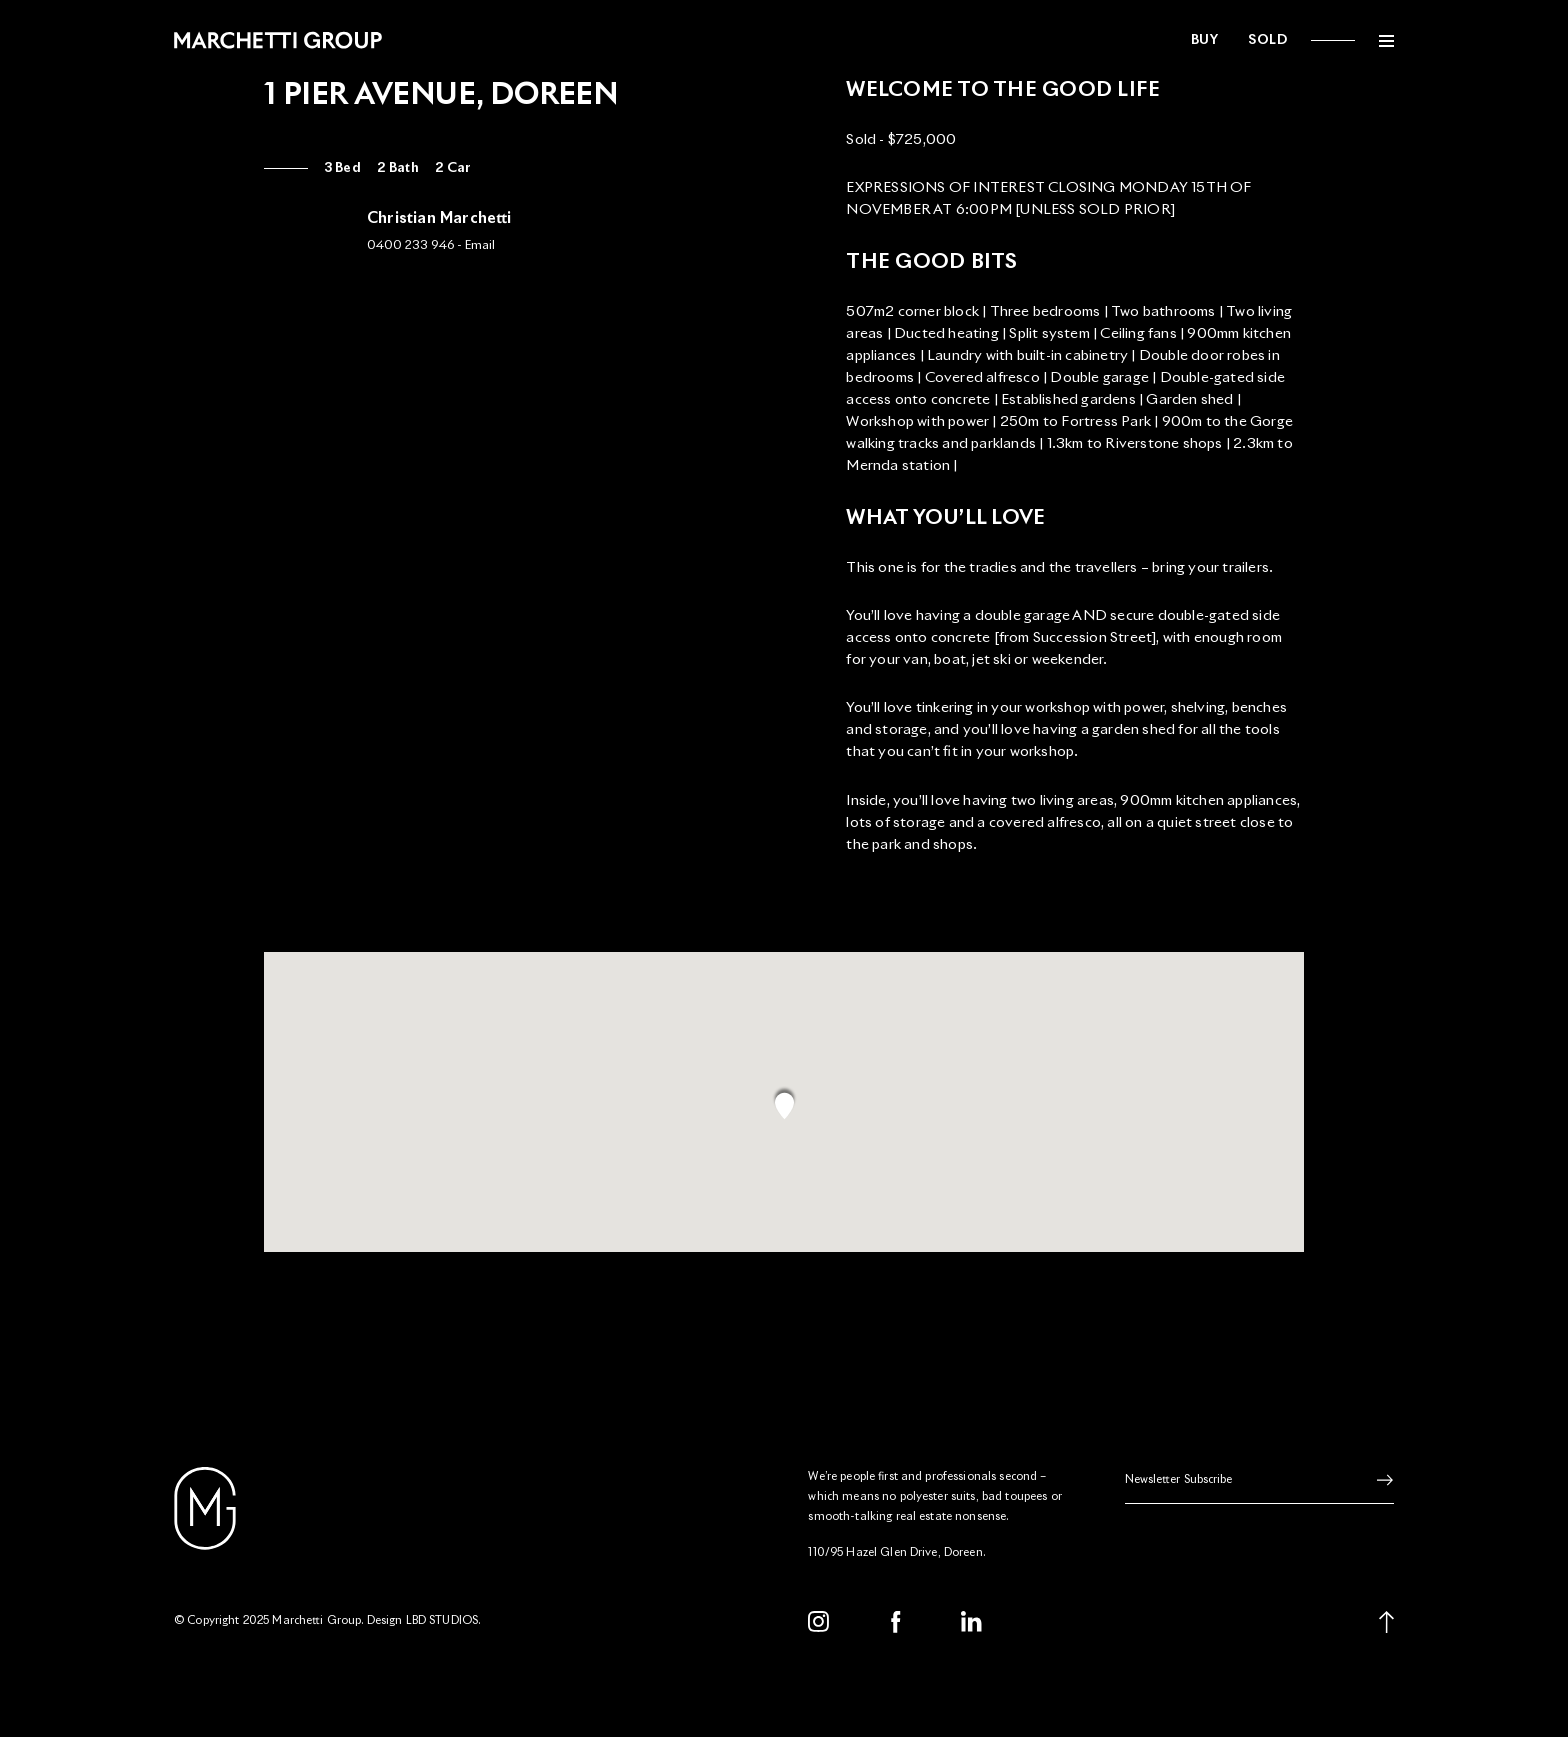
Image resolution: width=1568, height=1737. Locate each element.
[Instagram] (819, 1622)
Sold (1267, 40)
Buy (1205, 40)
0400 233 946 (410, 246)
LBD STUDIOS (442, 1620)
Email (480, 246)
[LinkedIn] (972, 1622)
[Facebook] (896, 1622)
